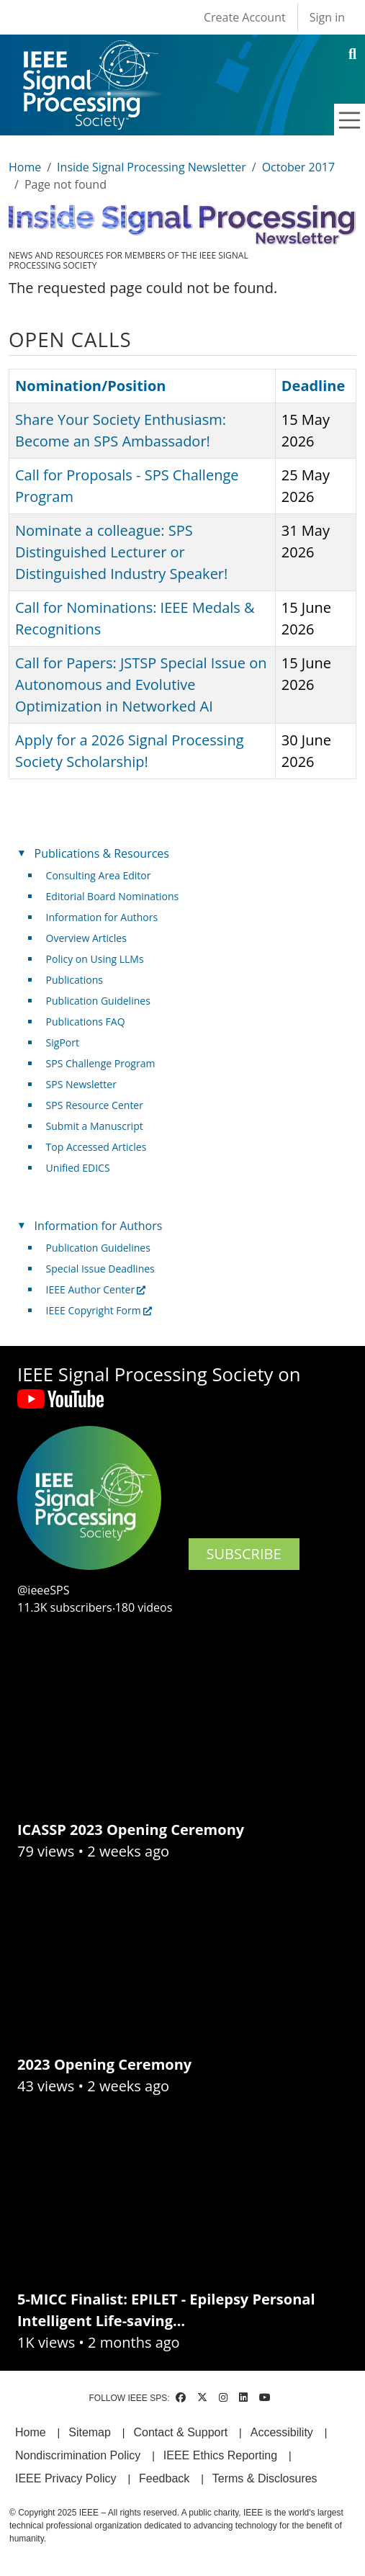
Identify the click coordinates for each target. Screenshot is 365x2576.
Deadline (313, 385)
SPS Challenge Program (101, 1063)
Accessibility (282, 2432)
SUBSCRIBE (244, 1553)
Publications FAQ (85, 1021)
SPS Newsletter (81, 1084)
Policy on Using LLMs (95, 959)
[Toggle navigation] (350, 120)
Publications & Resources (102, 853)
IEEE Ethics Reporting (220, 2455)
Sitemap (89, 2432)
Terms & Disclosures (264, 2478)
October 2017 (298, 167)
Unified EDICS (78, 1168)
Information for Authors (102, 917)
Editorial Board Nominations (112, 896)
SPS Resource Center (94, 1105)
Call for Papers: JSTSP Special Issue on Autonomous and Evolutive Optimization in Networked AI (141, 684)
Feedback (164, 2478)
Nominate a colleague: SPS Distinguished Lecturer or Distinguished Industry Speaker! (121, 552)
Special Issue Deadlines (100, 1268)
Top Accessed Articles (96, 1147)
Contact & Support (180, 2432)
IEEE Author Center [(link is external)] (96, 1289)
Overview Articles (86, 938)
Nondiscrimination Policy (77, 2455)
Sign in (327, 17)
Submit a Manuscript (94, 1126)
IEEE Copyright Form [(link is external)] (99, 1310)
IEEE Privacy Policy (65, 2478)
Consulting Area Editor (98, 875)
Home (25, 167)
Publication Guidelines (98, 1000)
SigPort (62, 1042)
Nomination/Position (90, 385)
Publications (74, 980)
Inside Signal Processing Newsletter (151, 167)
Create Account (245, 17)
